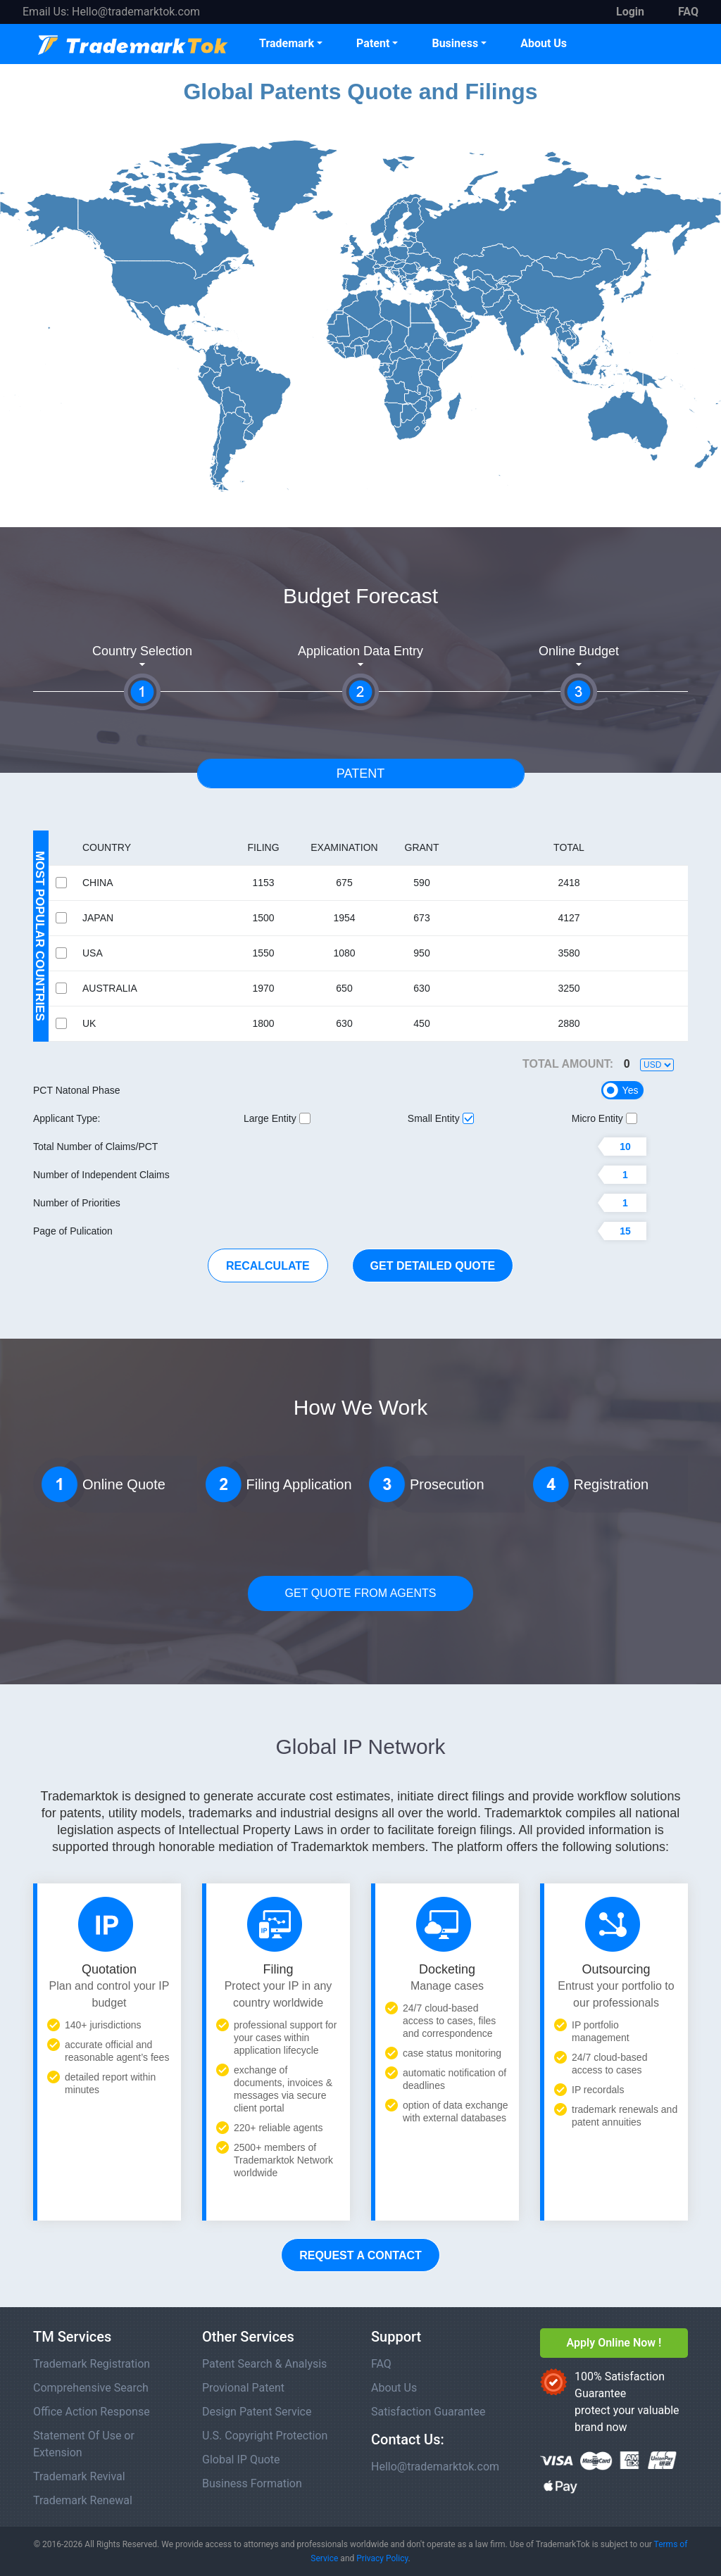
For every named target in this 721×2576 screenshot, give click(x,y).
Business (455, 43)
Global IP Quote (241, 2459)
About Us (543, 43)
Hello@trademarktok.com (136, 11)
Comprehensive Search (91, 2387)
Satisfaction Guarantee (428, 2411)
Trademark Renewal (82, 2500)
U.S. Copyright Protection (264, 2435)
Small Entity (441, 1118)
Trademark (286, 43)
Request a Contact (360, 2255)
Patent (372, 43)
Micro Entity (604, 1118)
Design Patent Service (256, 2411)
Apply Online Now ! (614, 2342)
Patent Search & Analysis (264, 2363)
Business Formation (252, 2483)
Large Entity (277, 1118)
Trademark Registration (91, 2363)
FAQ (381, 2363)
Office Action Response (91, 2411)
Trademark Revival (79, 2476)
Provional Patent (243, 2387)
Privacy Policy (382, 2558)
